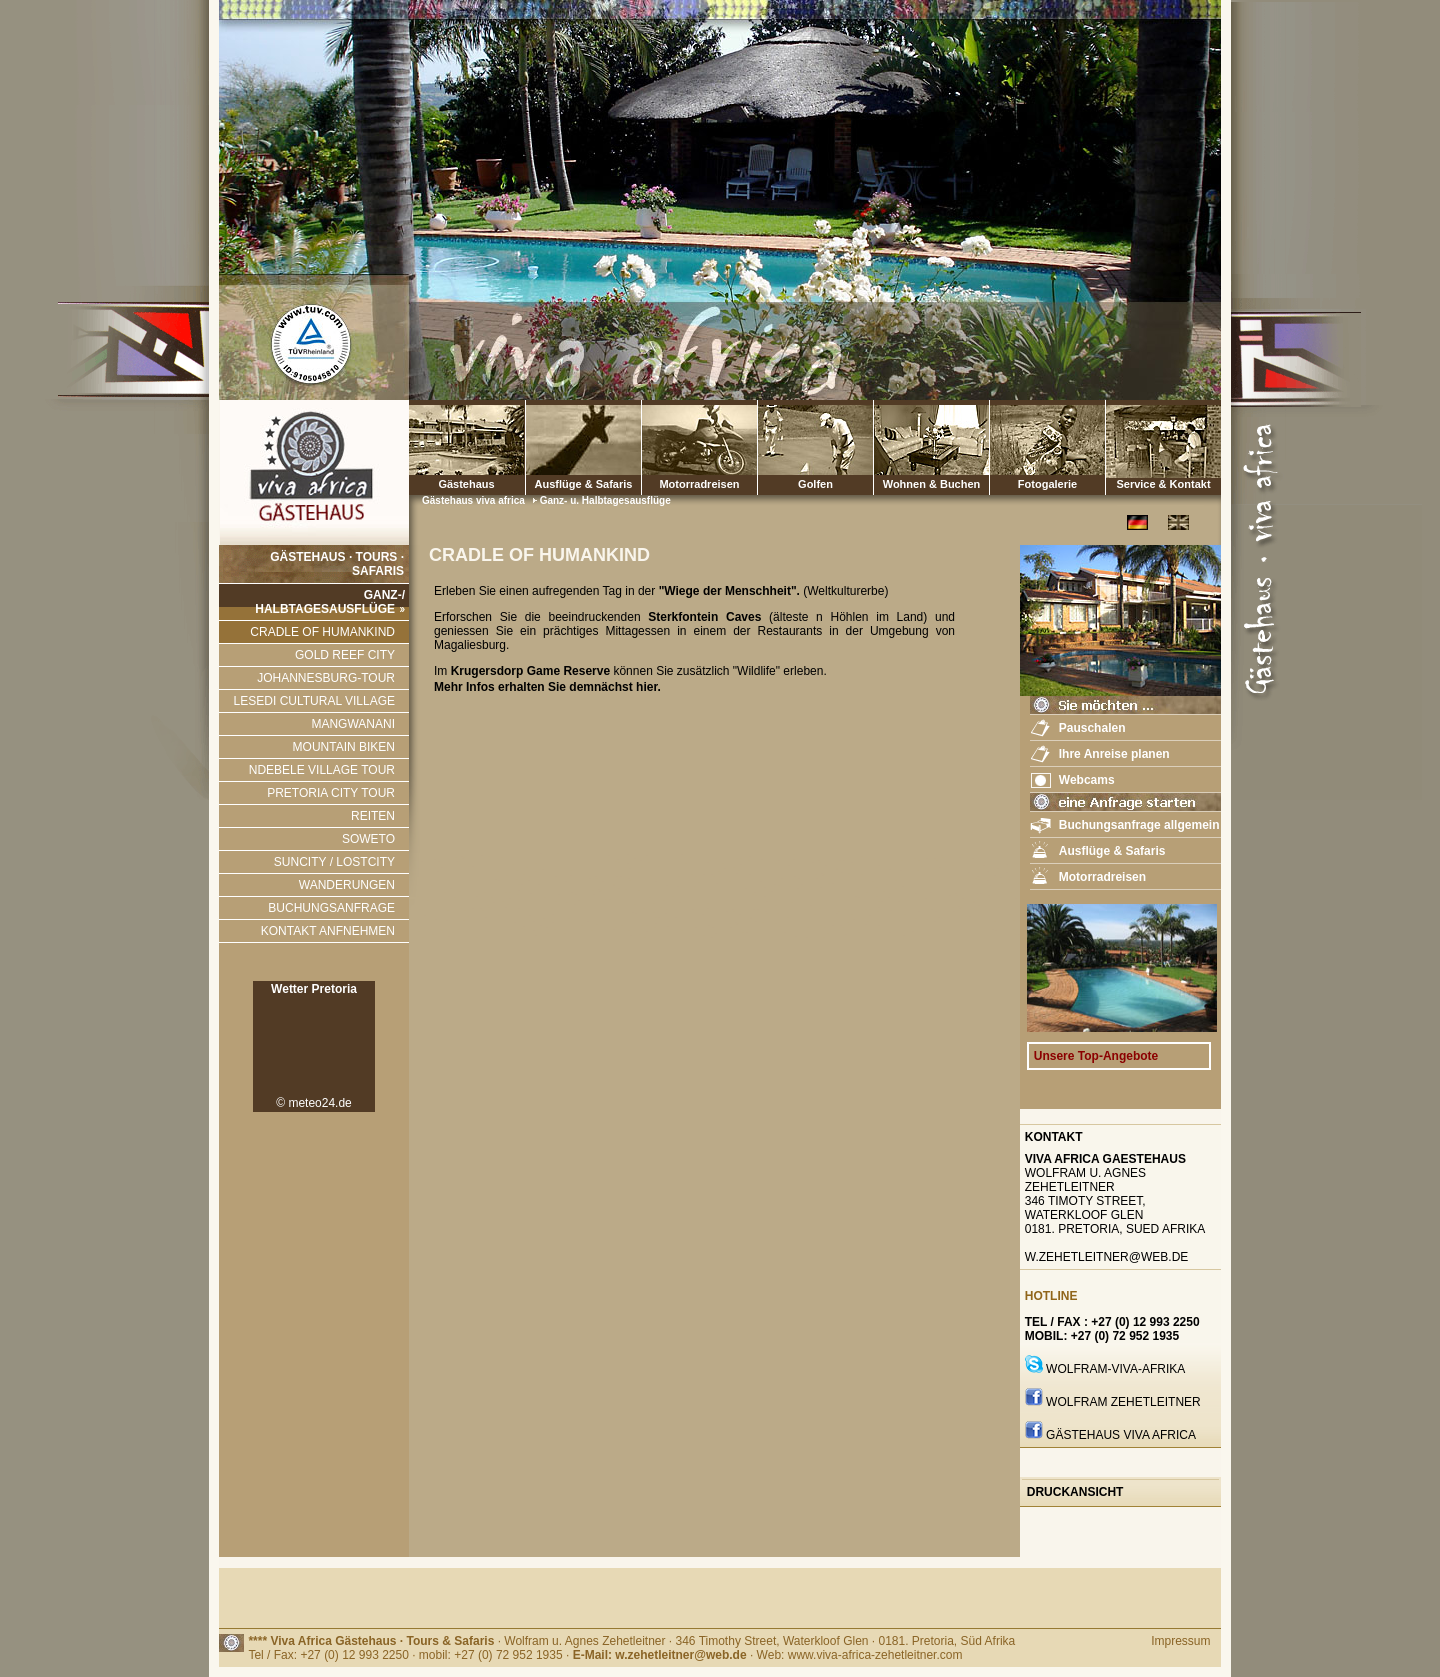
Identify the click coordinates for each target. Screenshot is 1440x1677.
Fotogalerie (1047, 447)
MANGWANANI (353, 724)
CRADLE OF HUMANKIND (322, 632)
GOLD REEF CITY (345, 655)
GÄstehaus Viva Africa (1121, 1435)
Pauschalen (1092, 728)
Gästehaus (466, 447)
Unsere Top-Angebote (1096, 1056)
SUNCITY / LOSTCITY (334, 862)
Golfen (815, 447)
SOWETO (368, 839)
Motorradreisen (699, 447)
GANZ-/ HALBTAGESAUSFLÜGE (330, 602)
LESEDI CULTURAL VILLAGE (314, 701)
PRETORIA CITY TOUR (331, 793)
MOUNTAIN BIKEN (344, 747)
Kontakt (1054, 1137)
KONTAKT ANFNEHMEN (328, 931)
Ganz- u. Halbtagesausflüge (605, 500)
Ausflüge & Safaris (584, 484)
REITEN (373, 816)
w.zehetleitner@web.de (1107, 1257)
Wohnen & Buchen (931, 447)
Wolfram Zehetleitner (1123, 1402)
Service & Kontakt (1163, 447)
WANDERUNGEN (347, 885)
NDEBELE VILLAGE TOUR (322, 770)
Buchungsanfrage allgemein (1139, 825)
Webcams (1087, 780)
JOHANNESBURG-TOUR (326, 678)
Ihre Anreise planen (1114, 754)
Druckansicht (1075, 1492)
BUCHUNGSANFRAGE (331, 908)
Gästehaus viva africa (475, 500)
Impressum (1180, 1641)
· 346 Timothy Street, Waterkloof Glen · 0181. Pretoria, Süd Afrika (842, 1641)
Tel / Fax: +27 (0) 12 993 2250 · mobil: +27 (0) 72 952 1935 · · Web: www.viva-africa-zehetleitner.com (605, 1655)
